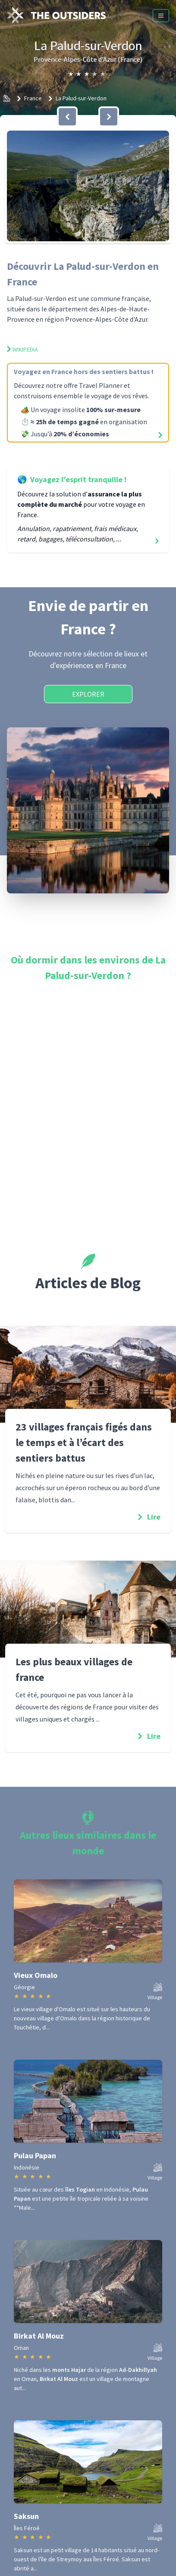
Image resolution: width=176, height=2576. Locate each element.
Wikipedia (22, 349)
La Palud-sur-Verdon (81, 98)
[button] (88, 186)
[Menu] (161, 15)
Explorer (88, 694)
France (33, 98)
